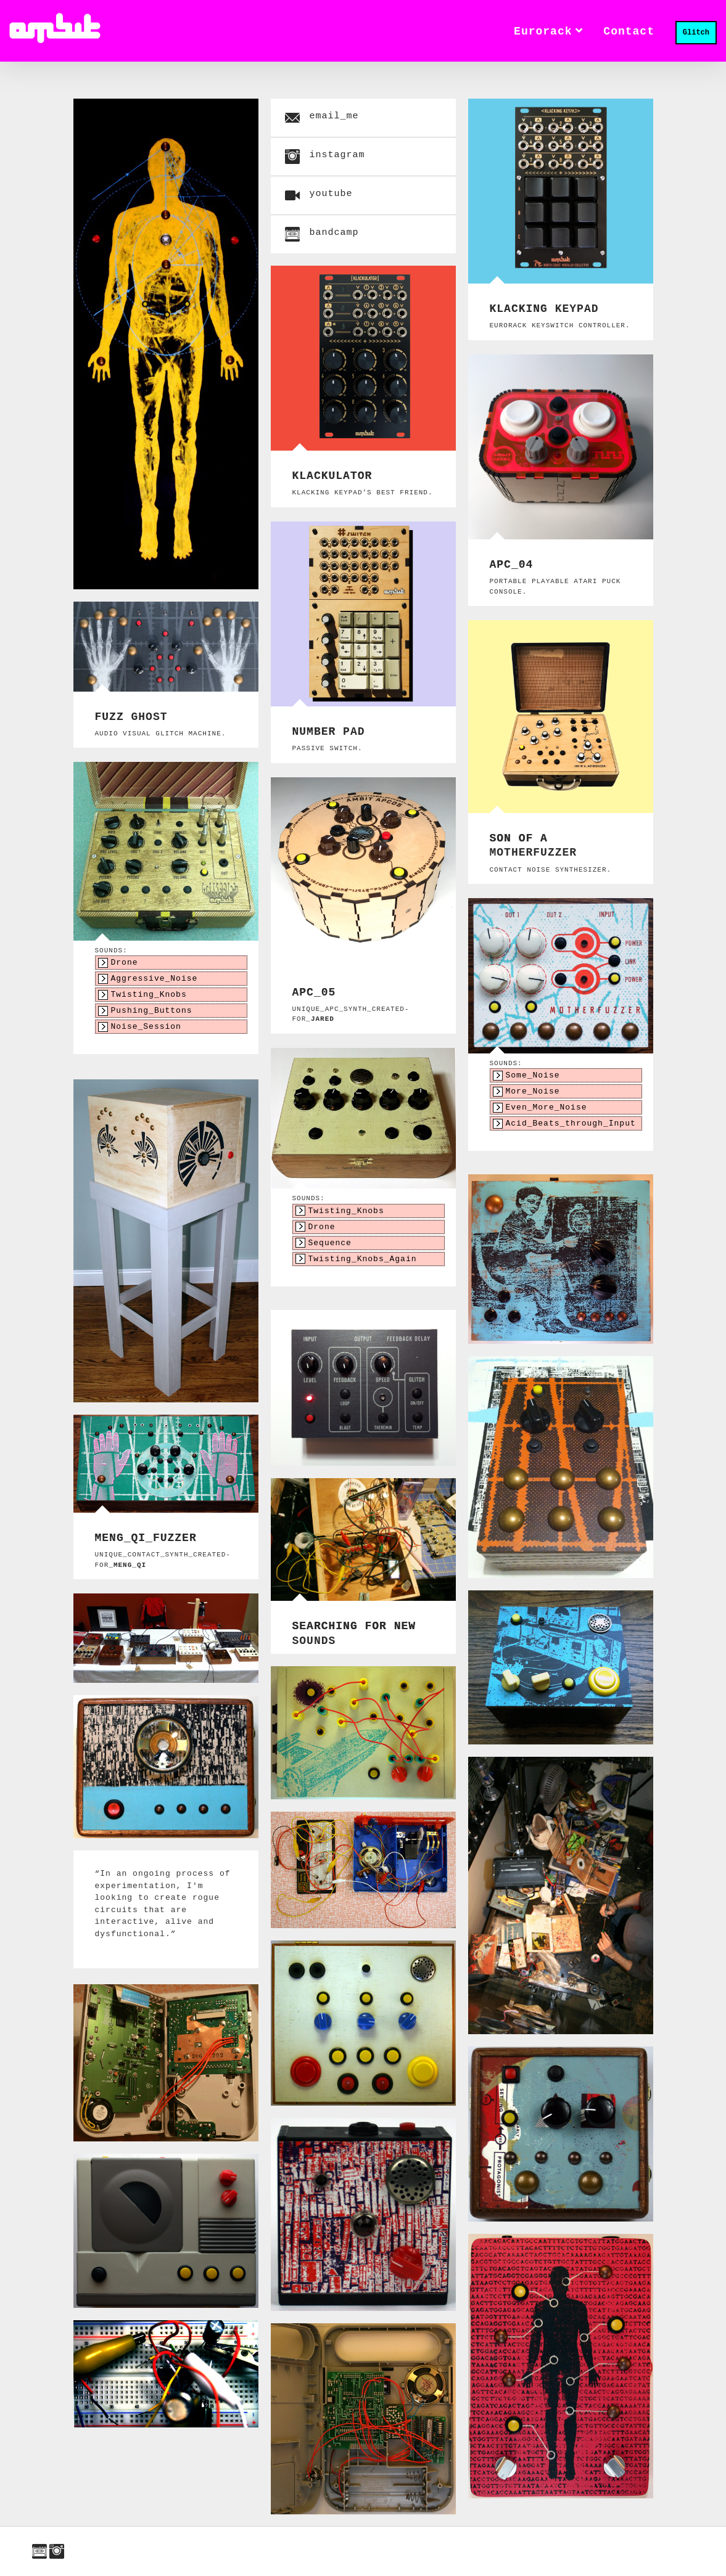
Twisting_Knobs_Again (362, 1265)
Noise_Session (146, 1035)
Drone (124, 963)
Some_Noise (533, 1076)
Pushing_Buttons (151, 1017)
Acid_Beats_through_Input (571, 1129)
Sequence (330, 1247)
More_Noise (533, 1094)
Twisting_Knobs (149, 999)
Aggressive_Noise (154, 981)
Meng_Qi (129, 1564)
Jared (322, 1018)
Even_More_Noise (546, 1112)
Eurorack (548, 30)
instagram (56, 2551)
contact (628, 30)
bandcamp (39, 2551)
